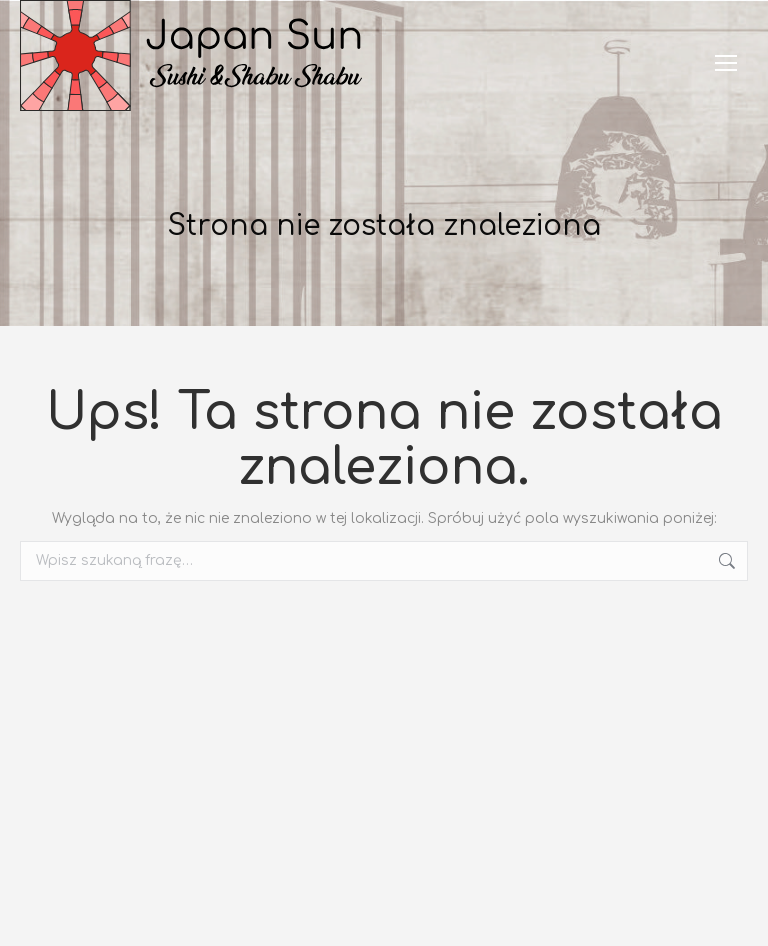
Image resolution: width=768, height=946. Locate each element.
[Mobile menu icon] (726, 63)
